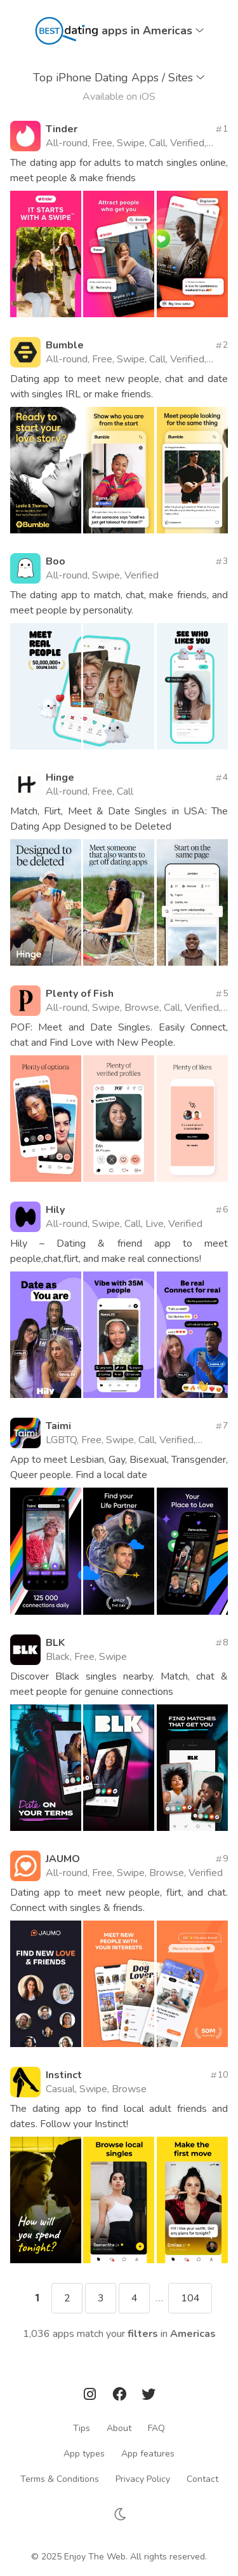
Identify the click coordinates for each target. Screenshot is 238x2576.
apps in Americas (153, 30)
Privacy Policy (143, 2479)
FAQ (156, 2428)
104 (190, 2298)
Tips (81, 2428)
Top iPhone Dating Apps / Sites (119, 77)
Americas (193, 2334)
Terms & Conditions (59, 2479)
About (119, 2428)
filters (143, 2334)
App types (84, 2454)
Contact (202, 2479)
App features (148, 2454)
